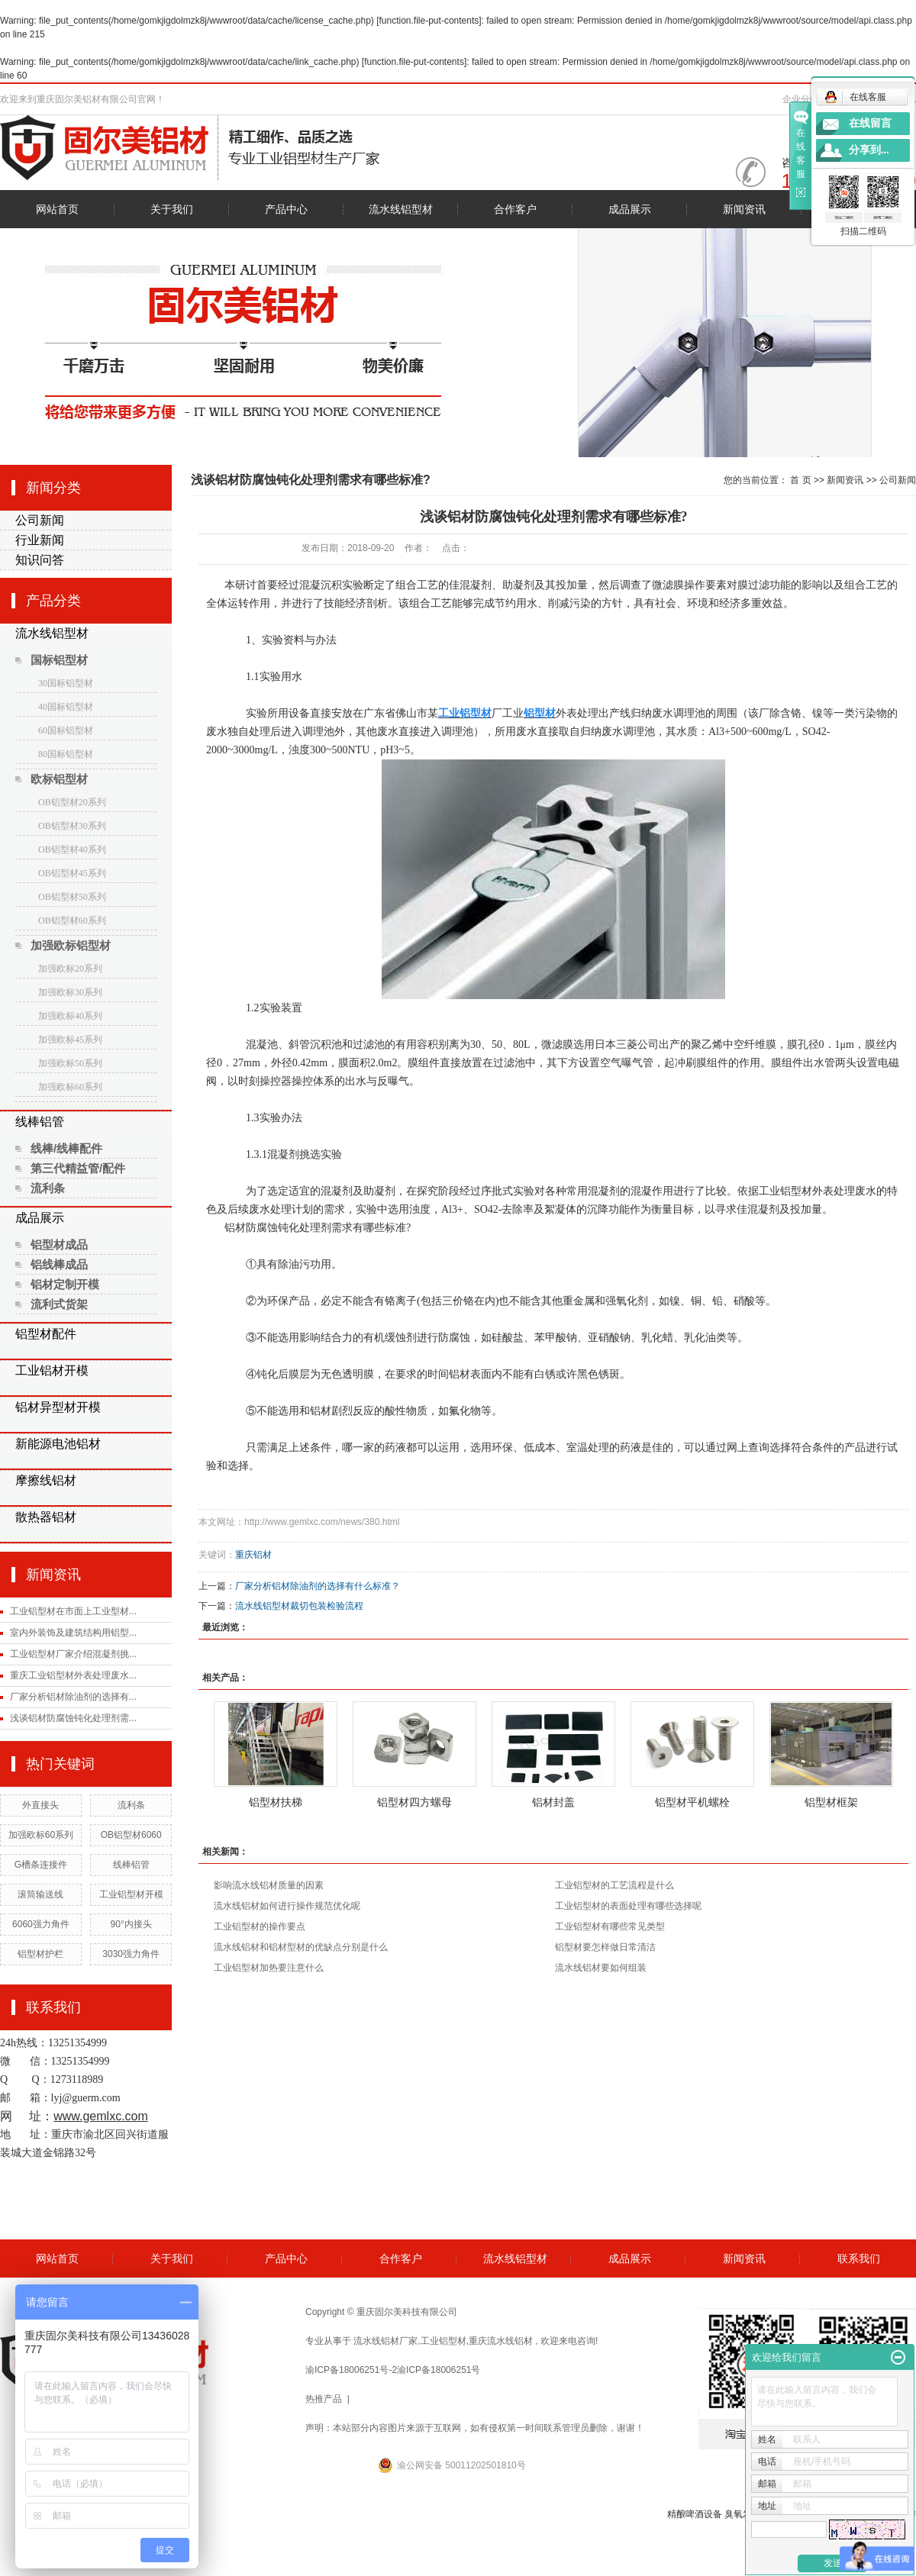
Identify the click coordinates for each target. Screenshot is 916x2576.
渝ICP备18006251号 (438, 2370)
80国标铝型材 (65, 754)
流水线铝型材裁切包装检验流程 (299, 1606)
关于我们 (171, 209)
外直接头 (40, 1805)
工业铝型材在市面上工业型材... (73, 1611)
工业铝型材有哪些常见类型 (610, 1926)
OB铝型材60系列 (72, 920)
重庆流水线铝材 (501, 2341)
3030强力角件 (131, 1954)
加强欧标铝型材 (71, 945)
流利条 (48, 1188)
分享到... (869, 150)
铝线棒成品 (59, 1264)
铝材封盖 (553, 1802)
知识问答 (39, 559)
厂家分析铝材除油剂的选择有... (73, 1696)
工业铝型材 (443, 2341)
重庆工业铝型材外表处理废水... (73, 1675)
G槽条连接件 (41, 1864)
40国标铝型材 (65, 706)
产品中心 (286, 209)
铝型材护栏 (40, 1954)
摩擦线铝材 (45, 1480)
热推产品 (323, 2399)
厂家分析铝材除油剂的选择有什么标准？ (317, 1586)
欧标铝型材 (59, 778)
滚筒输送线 (40, 1894)
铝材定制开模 (65, 1284)
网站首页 (57, 209)
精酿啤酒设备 (694, 2514)
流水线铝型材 (401, 209)
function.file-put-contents (429, 20)
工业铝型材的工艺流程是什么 (614, 1885)
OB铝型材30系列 (72, 826)
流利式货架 (59, 1304)
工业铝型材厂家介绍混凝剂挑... (73, 1654)
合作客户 (515, 209)
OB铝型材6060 (131, 1835)
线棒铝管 (39, 1121)
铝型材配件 (45, 1333)
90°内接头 (131, 1924)
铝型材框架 (831, 1802)
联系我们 (858, 2258)
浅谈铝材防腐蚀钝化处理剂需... (73, 1718)
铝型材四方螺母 (414, 1802)
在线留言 (870, 123)
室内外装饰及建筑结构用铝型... (73, 1632)
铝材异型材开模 (58, 1407)
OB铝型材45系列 (72, 873)
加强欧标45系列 (70, 1039)
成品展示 (629, 209)
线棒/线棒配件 (66, 1148)
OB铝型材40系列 (72, 849)
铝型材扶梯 (275, 1802)
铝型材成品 (59, 1244)
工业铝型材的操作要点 (259, 1926)
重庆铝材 (253, 1554)
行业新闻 (39, 540)
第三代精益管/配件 (78, 1168)
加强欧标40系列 (70, 1016)
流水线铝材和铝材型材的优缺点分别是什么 (301, 1947)
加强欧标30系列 (70, 992)
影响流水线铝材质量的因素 (269, 1885)
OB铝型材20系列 (72, 802)
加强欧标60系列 (70, 1087)
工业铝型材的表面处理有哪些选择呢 (628, 1906)
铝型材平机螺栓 (692, 1802)
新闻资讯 (744, 209)
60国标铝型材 (65, 730)
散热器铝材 (45, 1516)
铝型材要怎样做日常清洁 (605, 1947)
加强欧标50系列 (70, 1063)
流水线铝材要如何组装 (601, 1967)
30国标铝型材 (65, 683)
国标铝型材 (59, 659)
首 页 (800, 480)
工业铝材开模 (52, 1370)
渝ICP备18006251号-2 (351, 2370)
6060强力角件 (40, 1924)
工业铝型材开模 (131, 1894)
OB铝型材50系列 (72, 896)
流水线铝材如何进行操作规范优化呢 (287, 1906)
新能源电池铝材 (58, 1443)
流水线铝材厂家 (385, 2341)
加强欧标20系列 (70, 968)
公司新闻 (39, 520)
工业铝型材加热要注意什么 (269, 1967)
